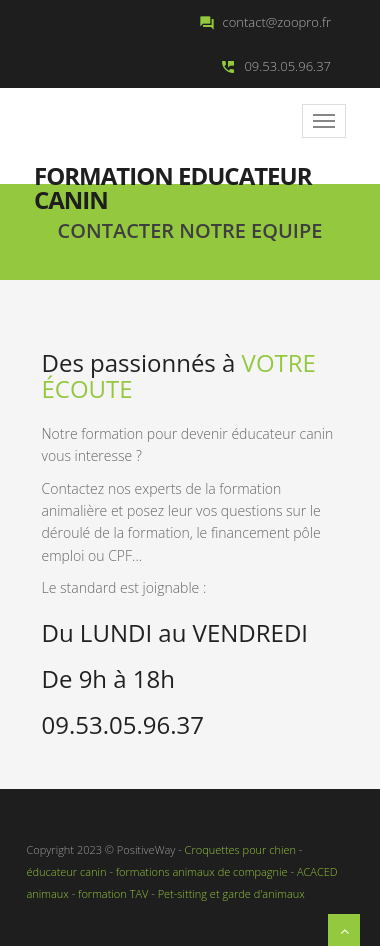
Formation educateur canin (173, 174)
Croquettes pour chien (240, 849)
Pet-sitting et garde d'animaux (231, 893)
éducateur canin (67, 871)
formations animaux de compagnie (200, 871)
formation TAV (113, 893)
